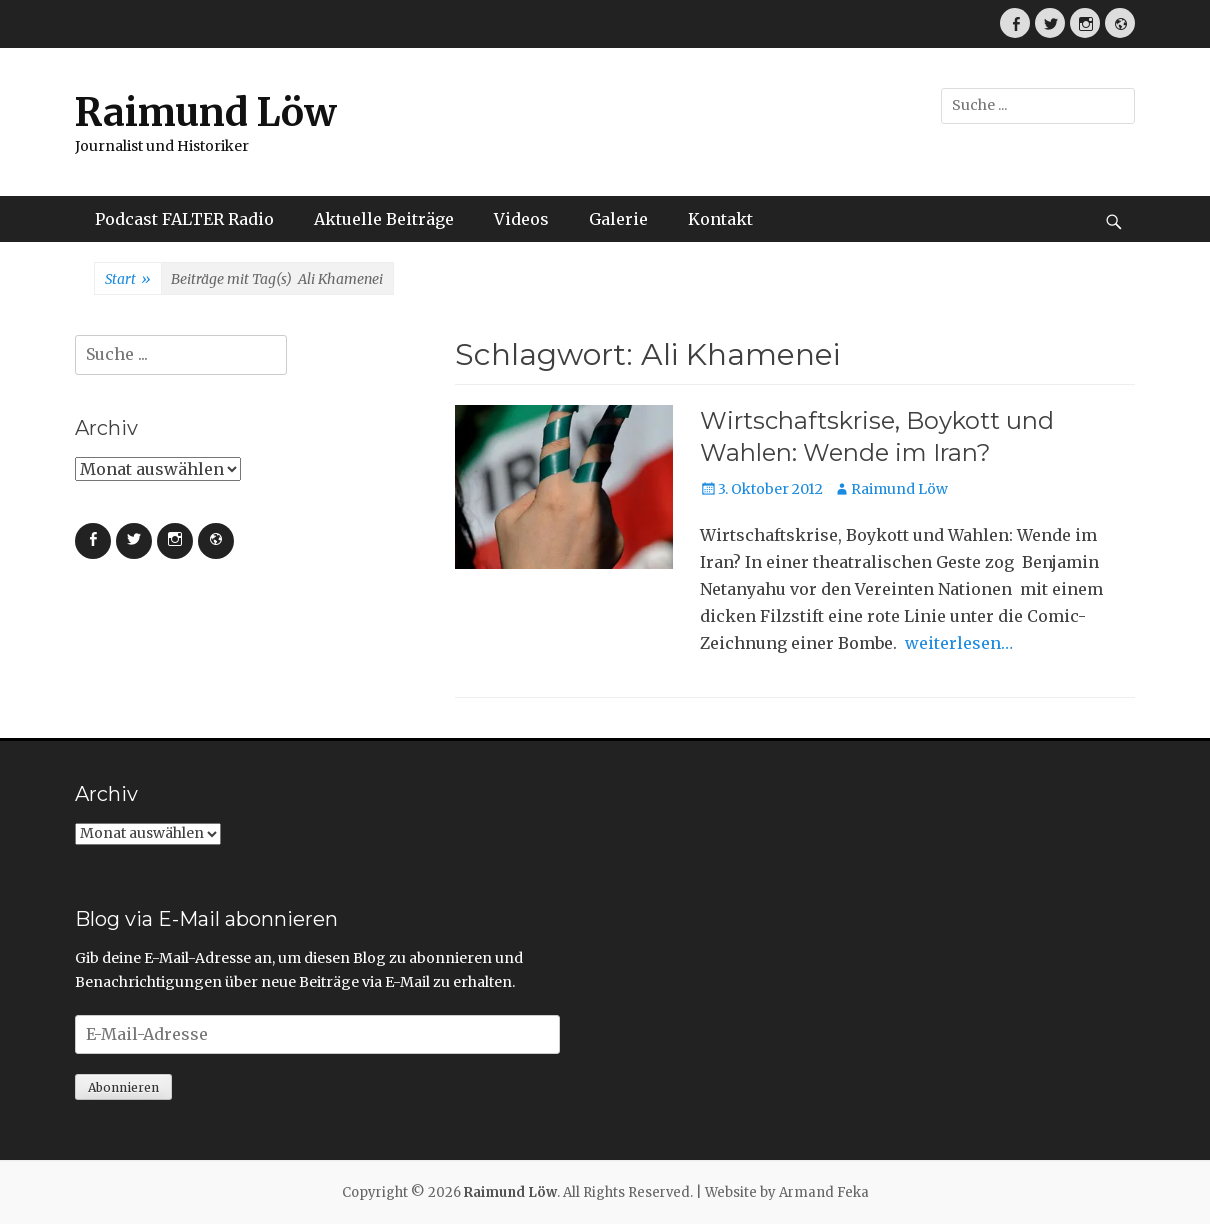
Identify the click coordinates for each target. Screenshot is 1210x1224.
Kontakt (720, 219)
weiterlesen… (959, 643)
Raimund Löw (206, 112)
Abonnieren (123, 1087)
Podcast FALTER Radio (184, 219)
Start (128, 280)
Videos (521, 219)
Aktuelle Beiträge (384, 219)
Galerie (618, 219)
